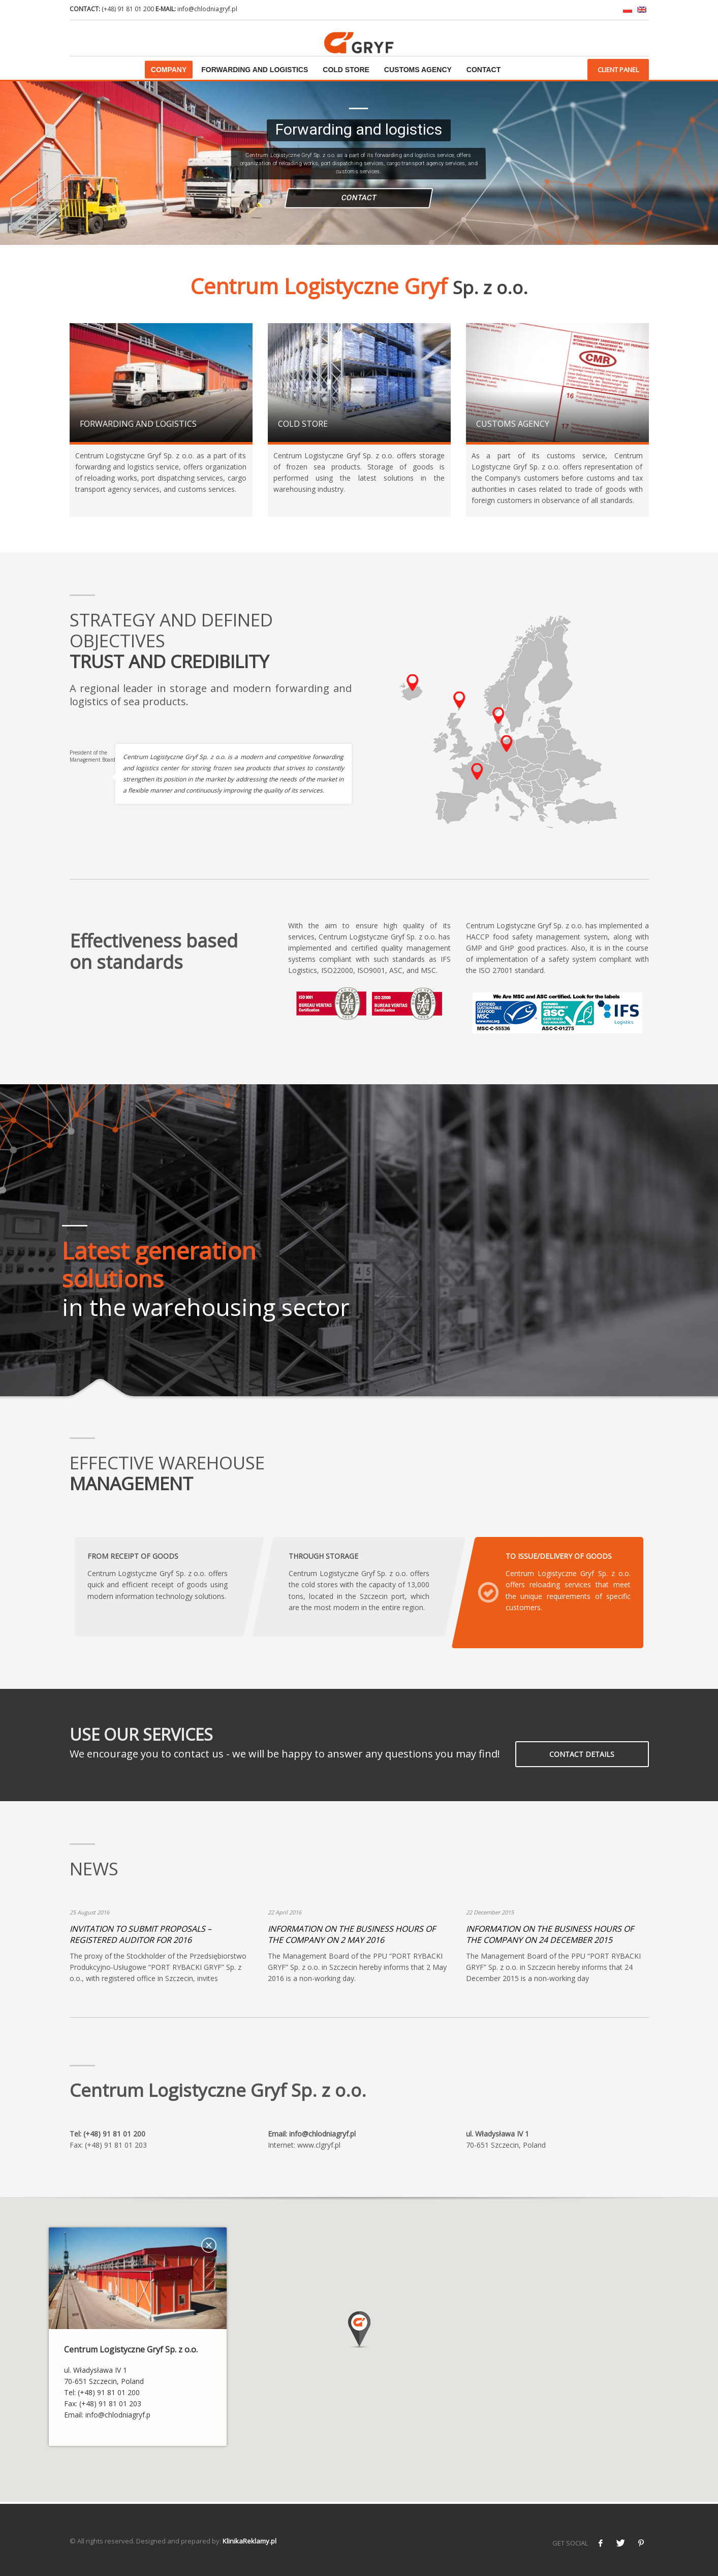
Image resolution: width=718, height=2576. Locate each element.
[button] (359, 2329)
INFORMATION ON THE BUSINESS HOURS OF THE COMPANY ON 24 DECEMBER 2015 (550, 1934)
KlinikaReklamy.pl (249, 2541)
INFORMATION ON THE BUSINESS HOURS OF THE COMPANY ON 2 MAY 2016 (351, 1934)
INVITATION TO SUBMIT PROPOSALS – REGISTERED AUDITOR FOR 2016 (140, 1934)
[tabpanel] (359, 1242)
